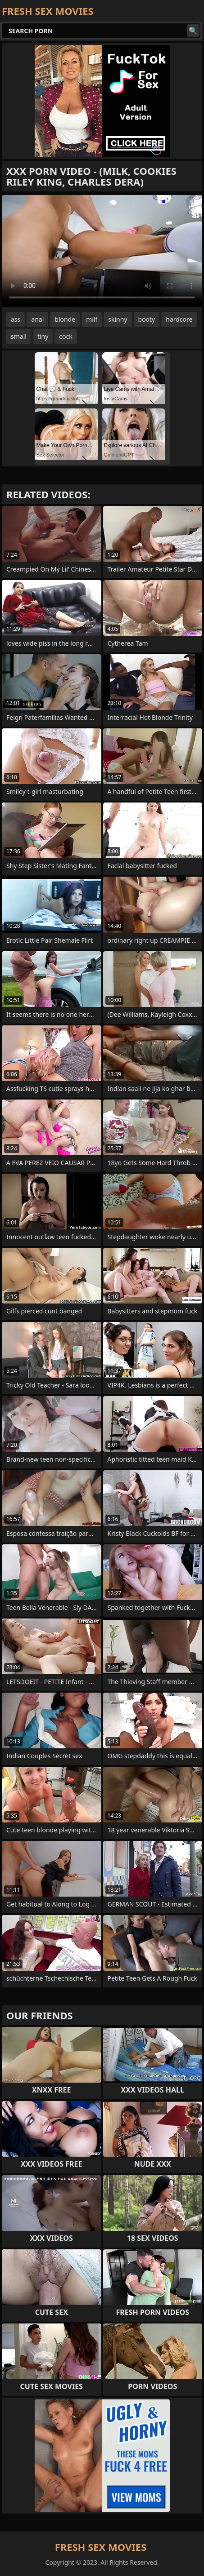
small (19, 336)
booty (146, 319)
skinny (117, 319)
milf (91, 319)
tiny (42, 336)
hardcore (179, 319)
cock (65, 336)
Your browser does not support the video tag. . (102, 251)
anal (37, 319)
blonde (64, 319)
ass (15, 319)
